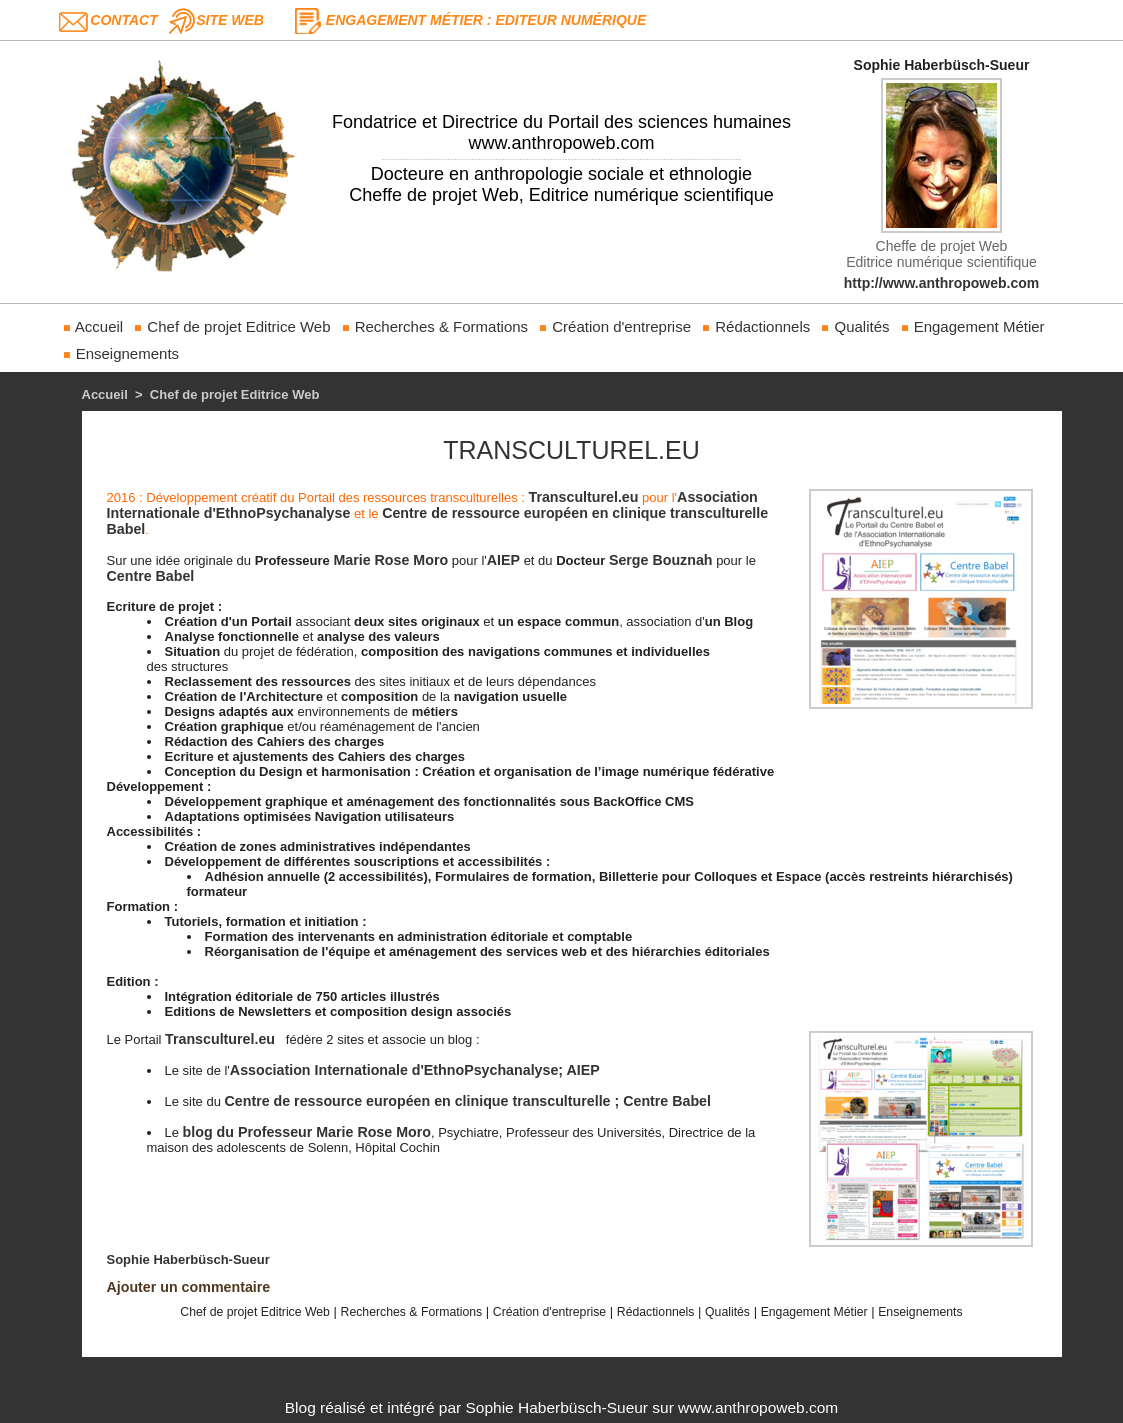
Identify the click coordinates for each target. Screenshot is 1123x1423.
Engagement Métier (972, 326)
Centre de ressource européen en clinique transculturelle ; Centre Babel (464, 1101)
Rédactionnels (755, 326)
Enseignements (121, 353)
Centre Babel (150, 576)
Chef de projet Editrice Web (231, 326)
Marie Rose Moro (389, 560)
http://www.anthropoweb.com (941, 283)
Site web (230, 20)
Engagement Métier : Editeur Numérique (486, 20)
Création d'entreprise (614, 326)
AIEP (501, 560)
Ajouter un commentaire (187, 1287)
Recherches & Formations (435, 326)
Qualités (854, 326)
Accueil (93, 326)
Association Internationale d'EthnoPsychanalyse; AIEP (412, 1070)
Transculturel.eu (583, 497)
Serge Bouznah (657, 560)
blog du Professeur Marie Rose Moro (305, 1132)
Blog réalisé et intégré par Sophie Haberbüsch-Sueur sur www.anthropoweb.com (561, 1407)
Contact (123, 20)
